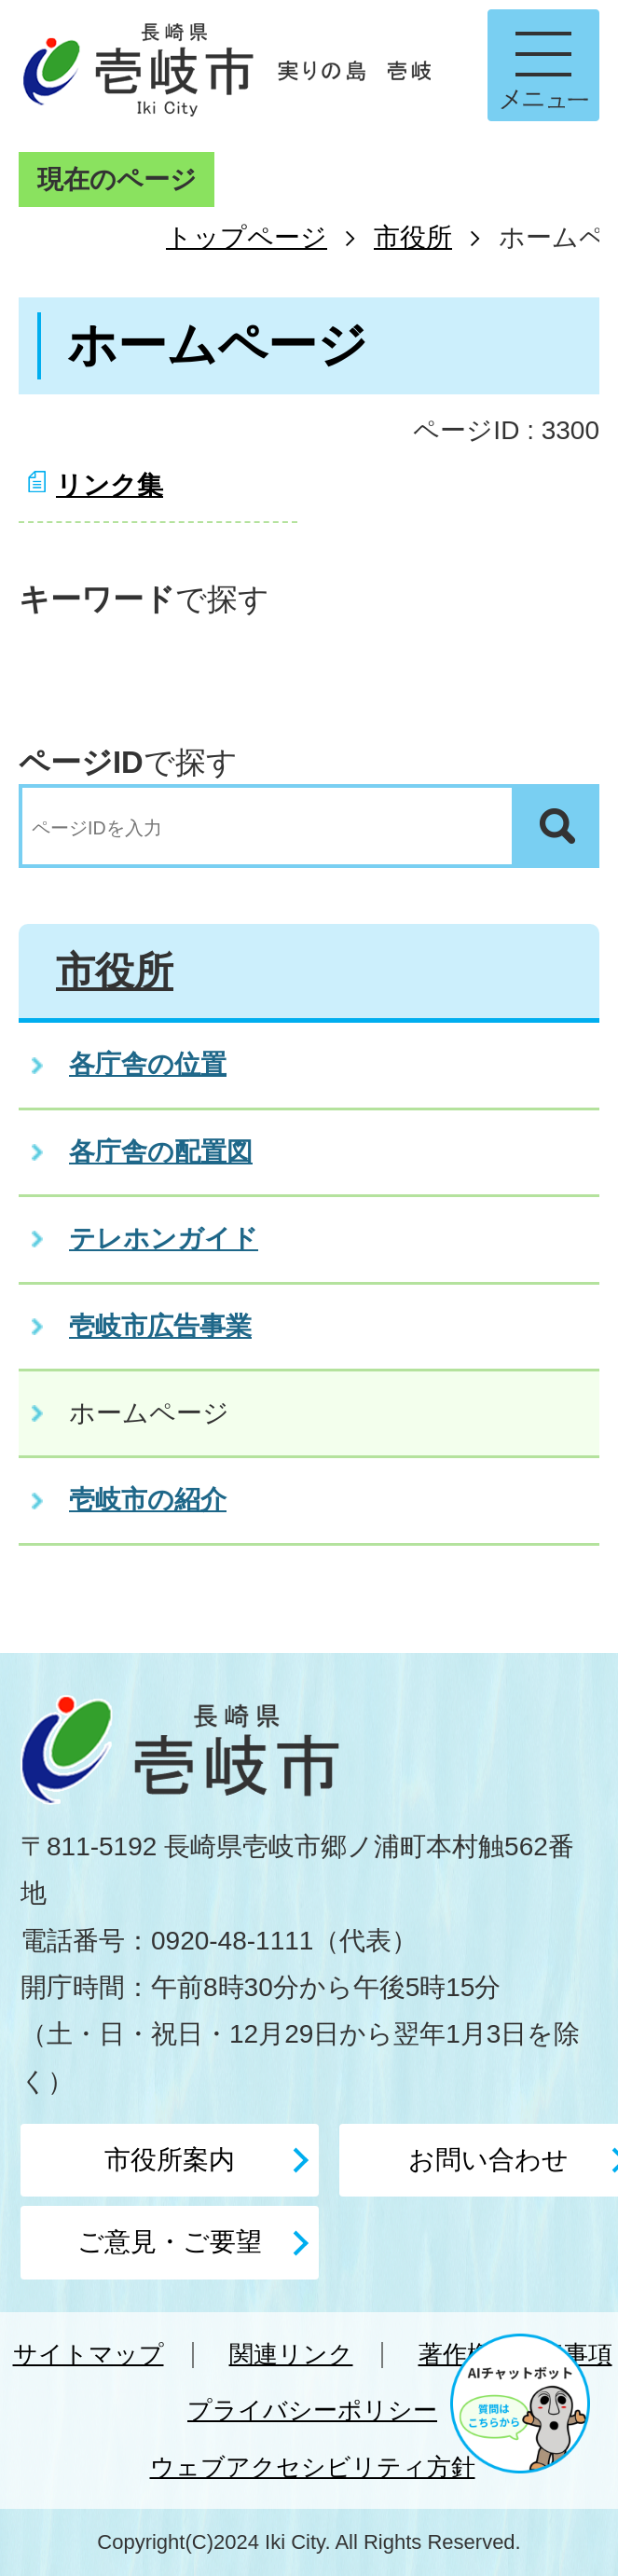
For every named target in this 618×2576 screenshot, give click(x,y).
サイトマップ (88, 2354)
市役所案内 (169, 2159)
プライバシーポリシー (312, 2410)
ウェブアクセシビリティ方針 (312, 2467)
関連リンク (291, 2354)
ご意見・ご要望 (169, 2241)
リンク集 (109, 485)
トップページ (246, 237)
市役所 (413, 237)
